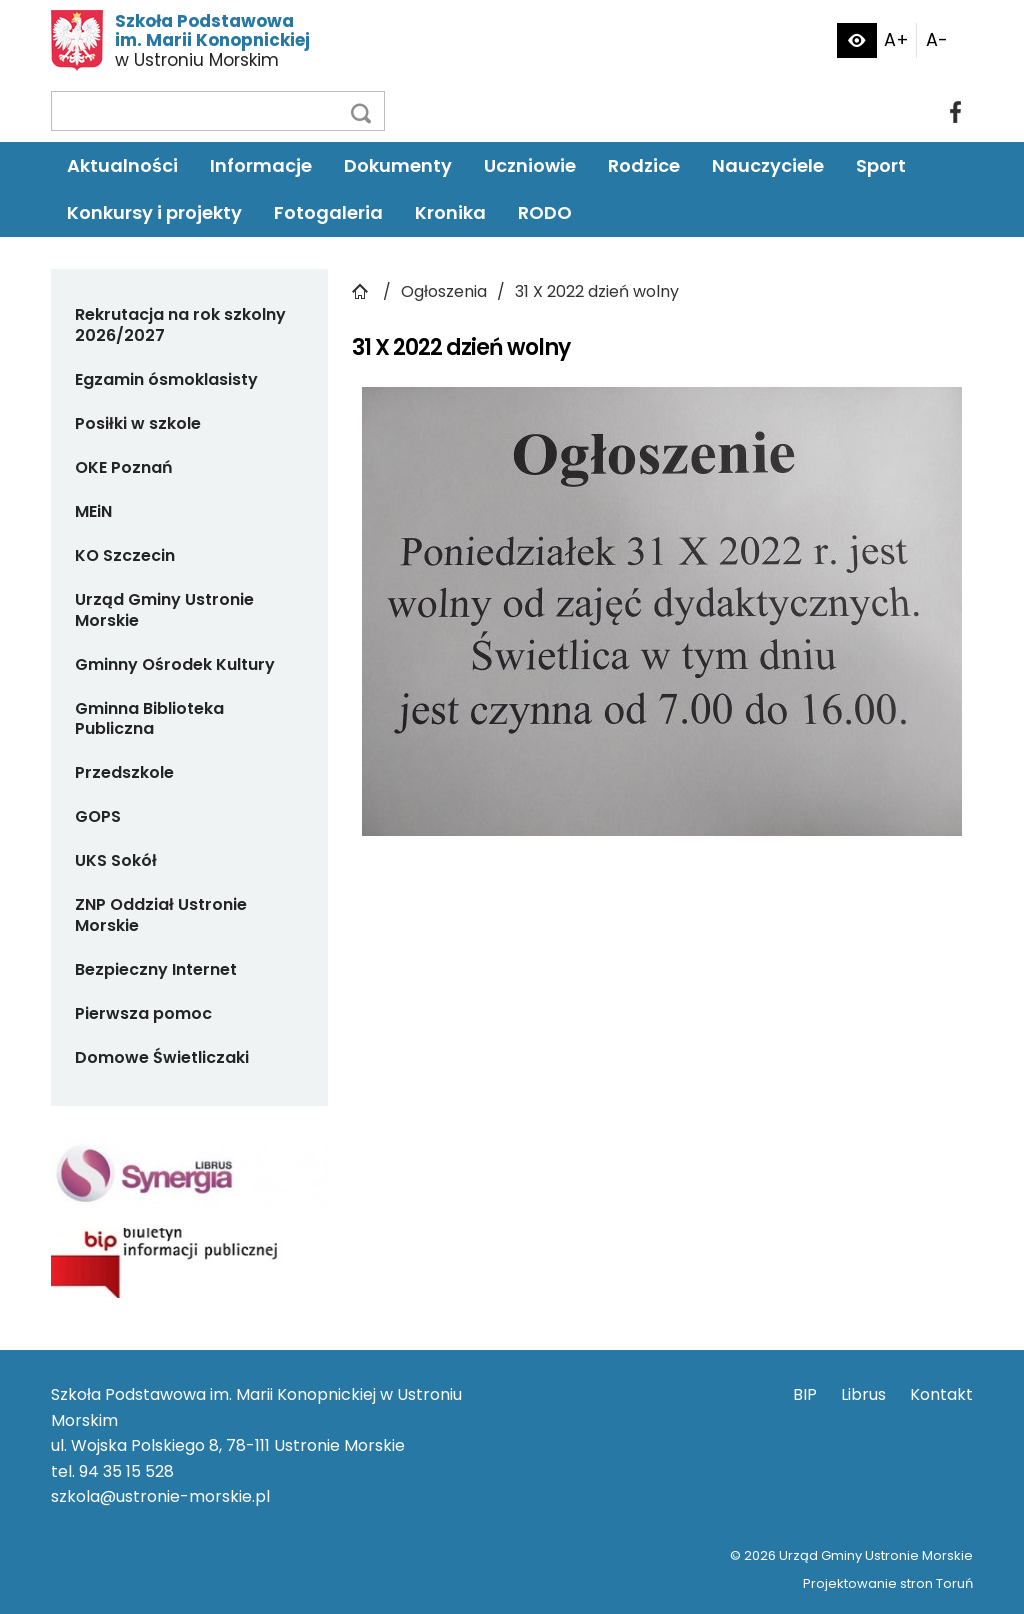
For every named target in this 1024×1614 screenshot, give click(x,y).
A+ (896, 40)
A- (937, 40)
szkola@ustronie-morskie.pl (160, 1496)
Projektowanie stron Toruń (888, 1583)
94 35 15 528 (126, 1471)
